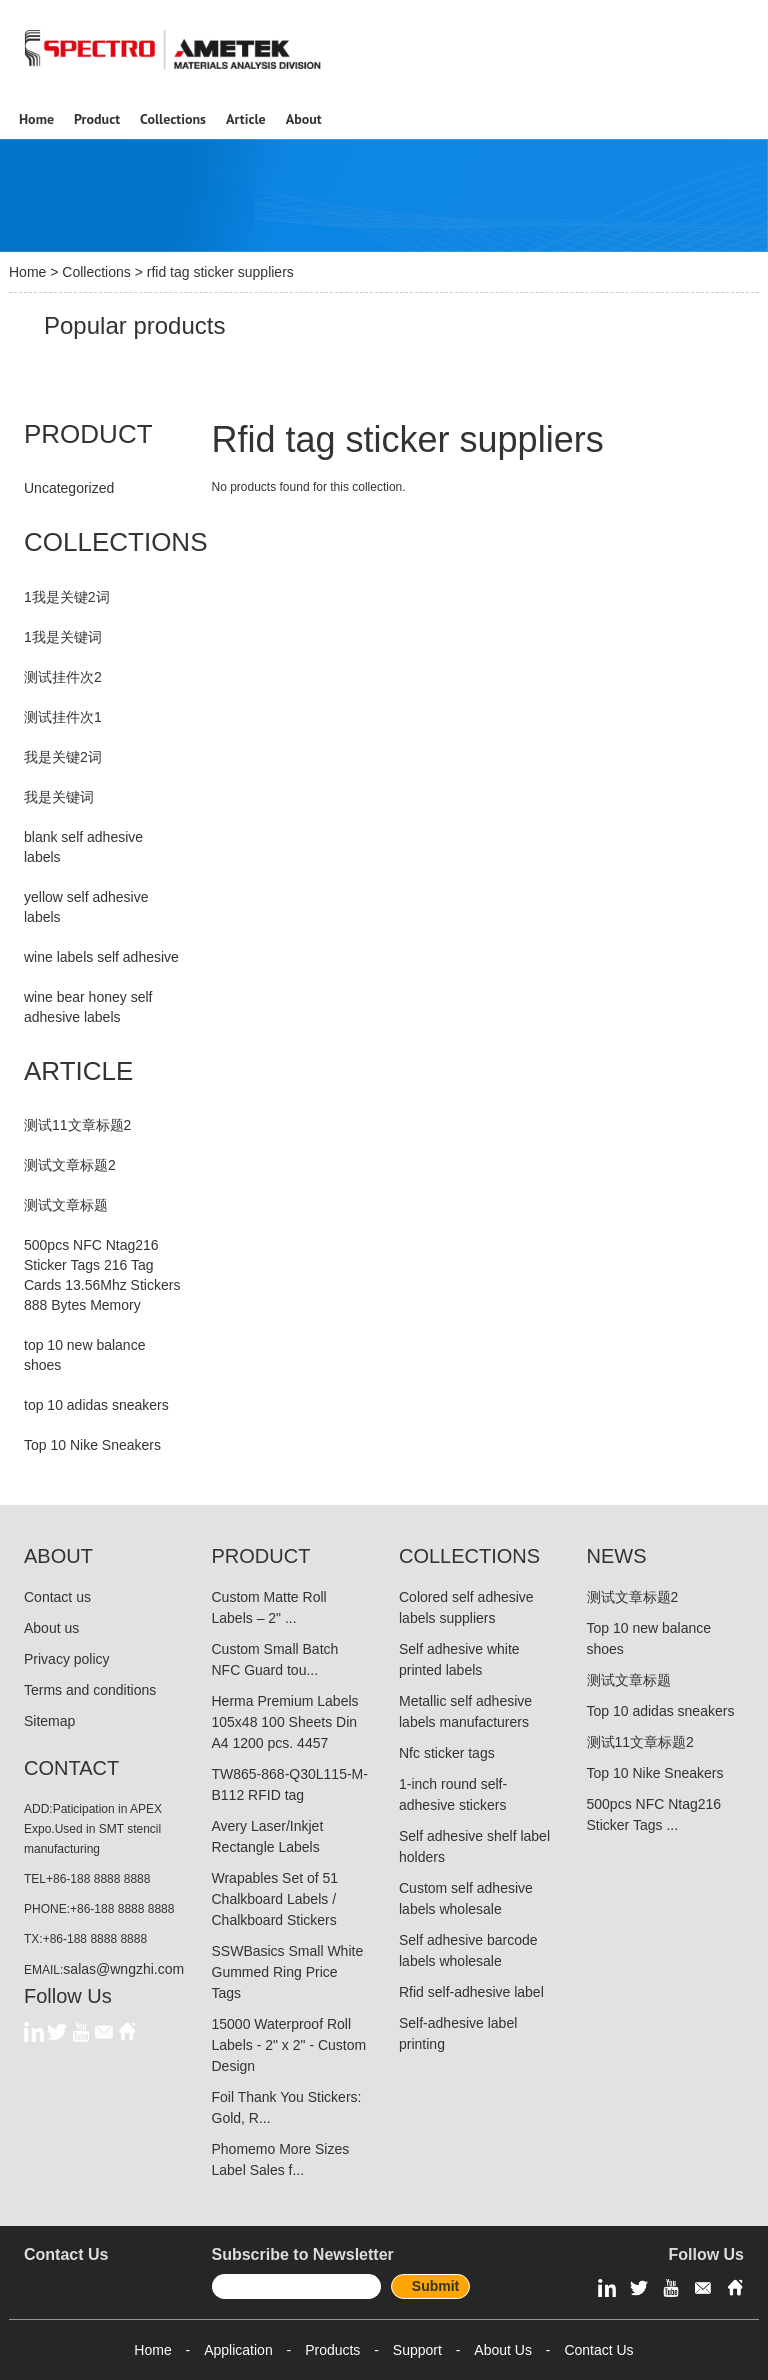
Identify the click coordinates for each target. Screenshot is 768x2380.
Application (238, 2350)
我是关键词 (59, 797)
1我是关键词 (63, 637)
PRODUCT (88, 434)
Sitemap (49, 1721)
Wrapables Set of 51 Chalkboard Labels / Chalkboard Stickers (275, 1899)
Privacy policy (67, 1659)
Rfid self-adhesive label (471, 1992)
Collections (96, 272)
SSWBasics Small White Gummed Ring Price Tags (288, 1972)
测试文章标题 (66, 1205)
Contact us (57, 1597)
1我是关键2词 (67, 597)
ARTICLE (78, 1071)
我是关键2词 (63, 757)
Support (417, 2350)
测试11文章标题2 (77, 1125)
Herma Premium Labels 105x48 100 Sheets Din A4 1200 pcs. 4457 (285, 1722)
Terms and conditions (90, 1690)
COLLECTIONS (116, 542)
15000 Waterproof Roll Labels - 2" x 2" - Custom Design (289, 2045)
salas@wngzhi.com (123, 1969)
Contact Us (598, 2350)
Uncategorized (69, 488)
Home (27, 272)
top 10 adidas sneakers (96, 1405)
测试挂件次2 (63, 677)
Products (332, 2350)
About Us (503, 2350)
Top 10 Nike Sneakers (92, 1445)
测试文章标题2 (70, 1165)
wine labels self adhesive (101, 957)
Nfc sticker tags (447, 1753)
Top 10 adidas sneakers (661, 1711)
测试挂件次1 (63, 717)
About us (51, 1628)
